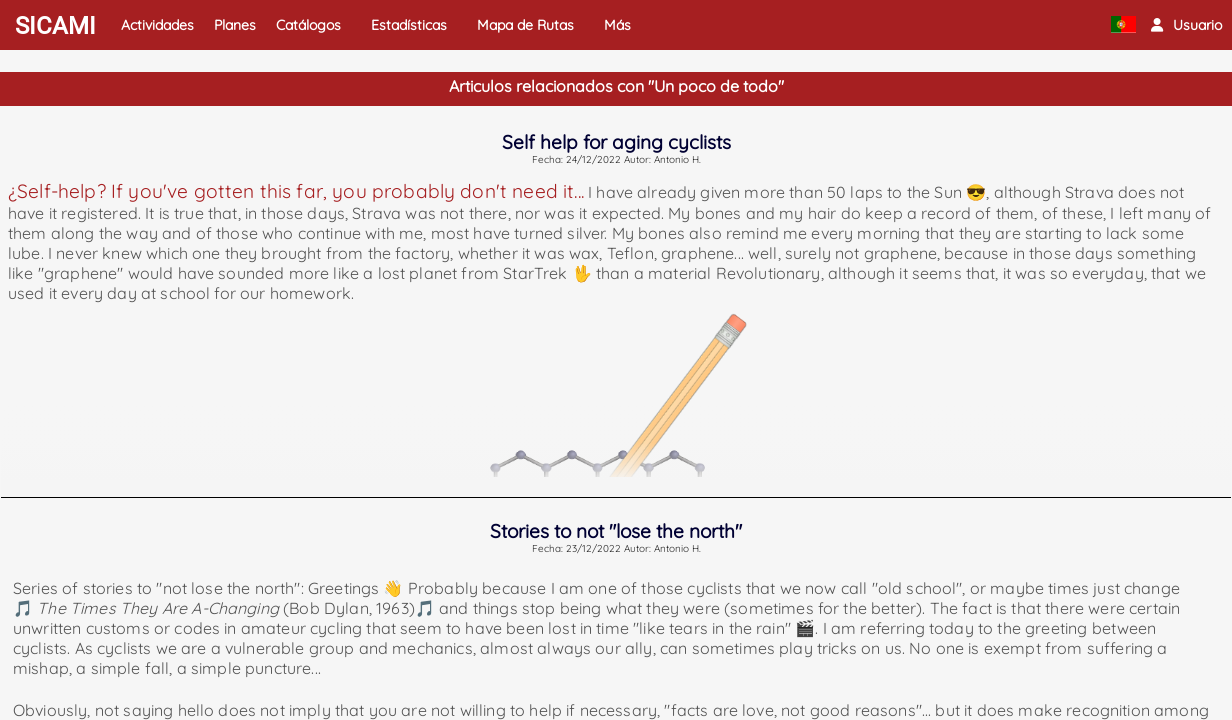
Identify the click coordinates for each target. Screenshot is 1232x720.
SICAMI (55, 26)
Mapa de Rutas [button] (525, 25)
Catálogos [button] (308, 25)
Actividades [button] (157, 25)
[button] (1186, 25)
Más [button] (617, 25)
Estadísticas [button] (409, 25)
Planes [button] (235, 25)
